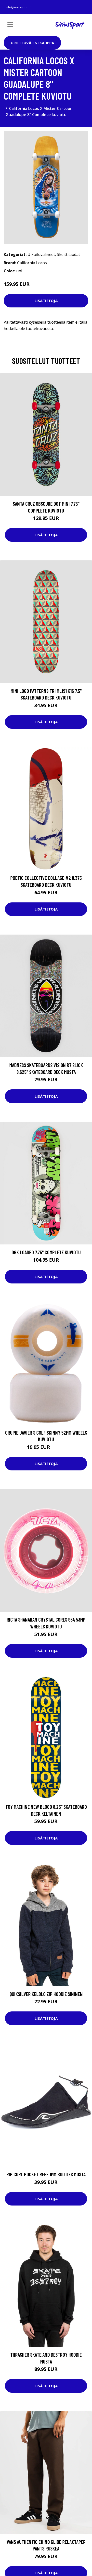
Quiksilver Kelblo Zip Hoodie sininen (46, 1994)
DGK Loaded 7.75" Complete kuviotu (46, 1252)
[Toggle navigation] (10, 24)
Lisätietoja (46, 300)
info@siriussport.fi (18, 7)
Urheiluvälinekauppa (32, 42)
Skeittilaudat (68, 254)
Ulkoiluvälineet (41, 254)
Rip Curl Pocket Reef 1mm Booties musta (46, 2174)
